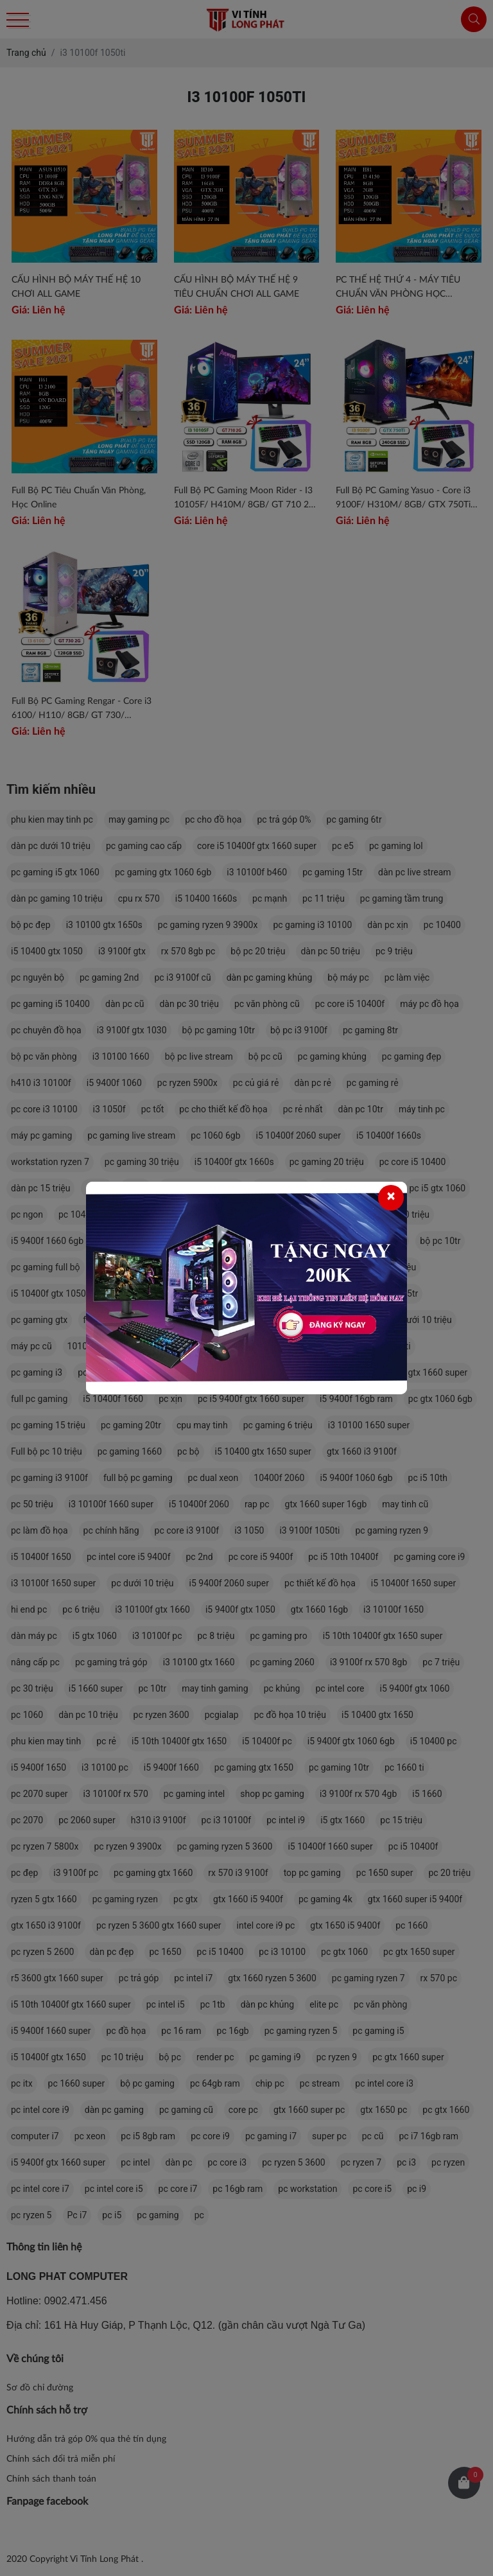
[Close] (391, 1198)
